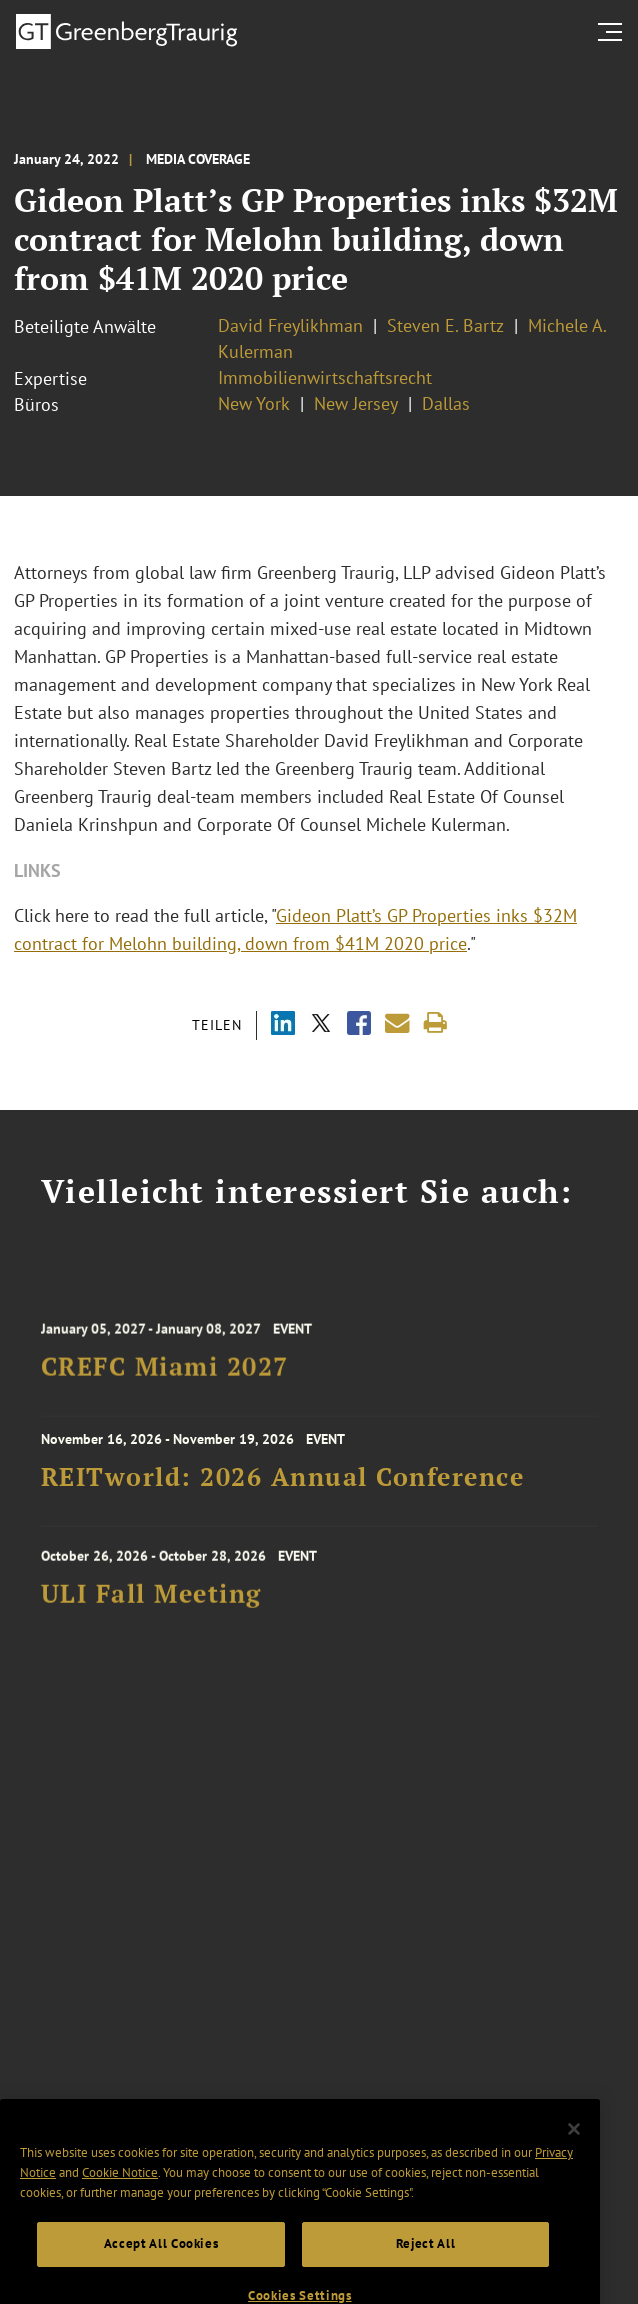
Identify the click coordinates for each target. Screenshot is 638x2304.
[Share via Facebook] (359, 1025)
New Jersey (356, 403)
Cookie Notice (120, 2193)
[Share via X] (321, 1025)
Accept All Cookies (161, 2264)
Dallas (446, 403)
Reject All (426, 2264)
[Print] (435, 1023)
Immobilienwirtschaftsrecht (325, 377)
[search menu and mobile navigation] (614, 32)
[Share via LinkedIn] (283, 1025)
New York (254, 403)
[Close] (574, 2150)
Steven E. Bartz (445, 325)
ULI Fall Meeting (151, 1602)
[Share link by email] (397, 1023)
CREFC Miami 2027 (165, 1375)
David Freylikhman (290, 325)
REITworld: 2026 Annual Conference (283, 1483)
